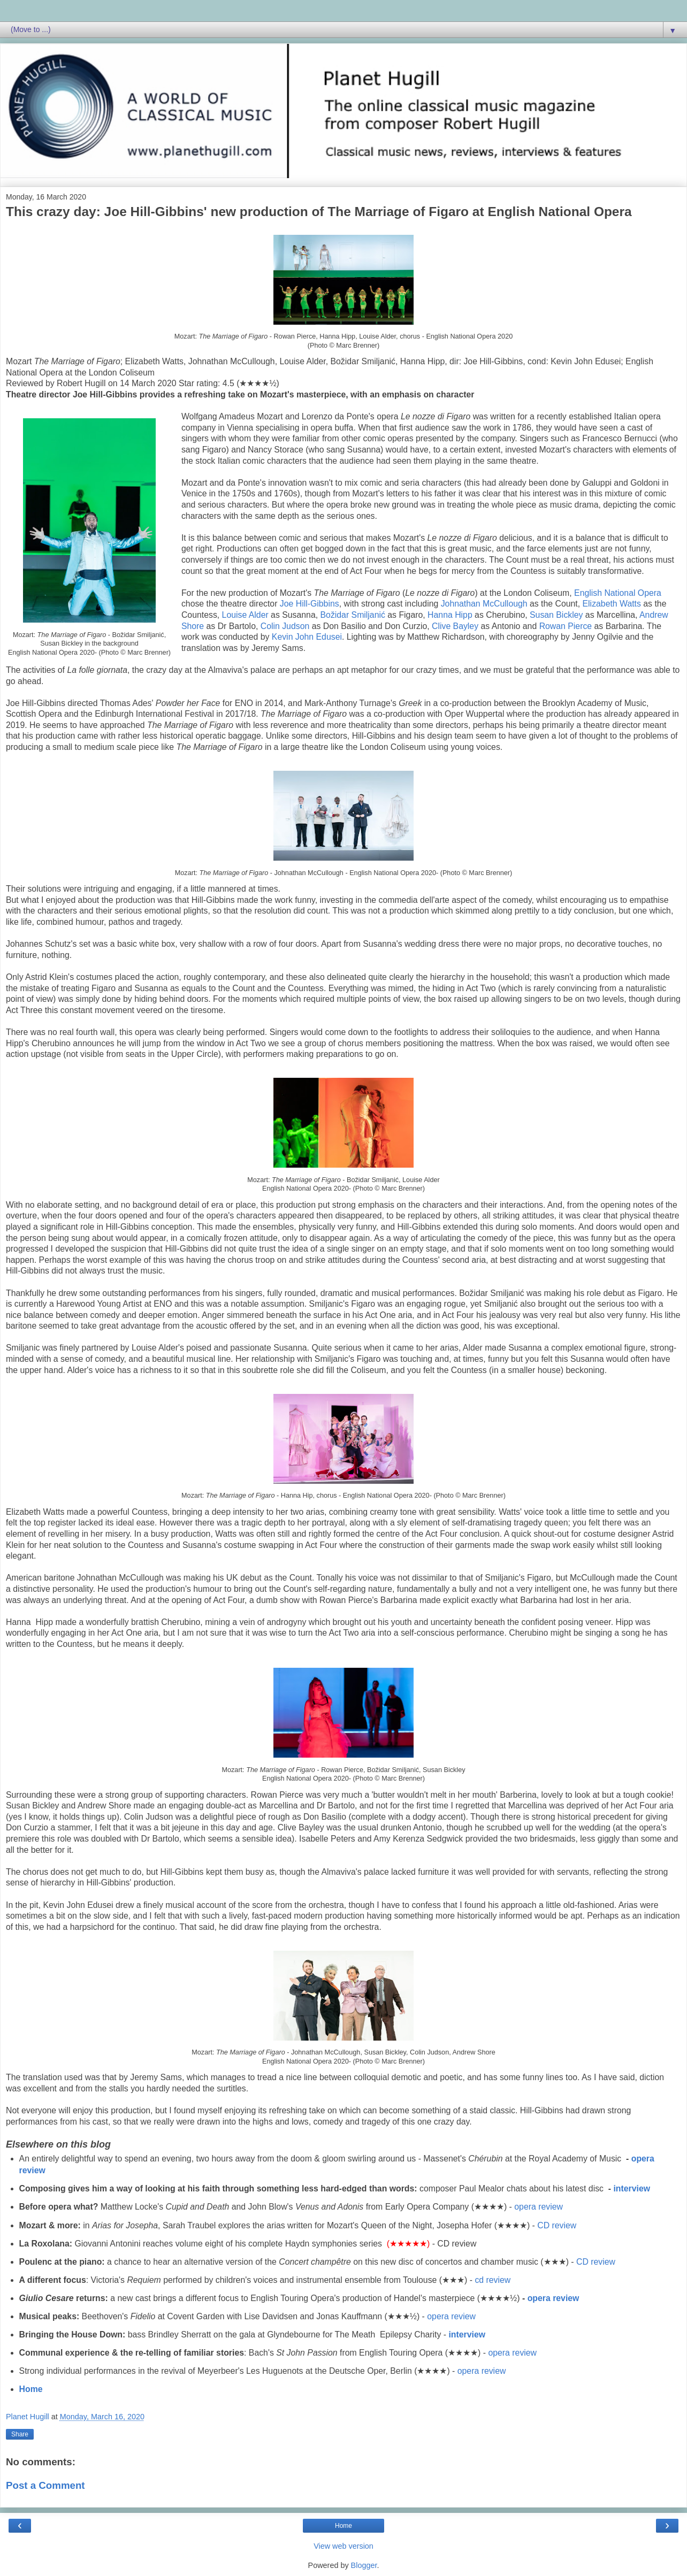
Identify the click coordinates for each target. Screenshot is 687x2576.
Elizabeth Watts (612, 603)
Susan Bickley (556, 614)
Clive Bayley (455, 626)
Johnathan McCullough (484, 603)
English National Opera (617, 592)
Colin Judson (285, 626)
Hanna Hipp (450, 614)
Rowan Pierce (565, 626)
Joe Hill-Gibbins (309, 603)
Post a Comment (45, 2485)
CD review (556, 2225)
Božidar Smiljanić (352, 614)
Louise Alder (245, 614)
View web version (343, 2546)
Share (19, 2434)
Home (31, 2389)
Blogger (364, 2565)
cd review (492, 2279)
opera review (538, 2206)
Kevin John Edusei (307, 636)
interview (631, 2188)
